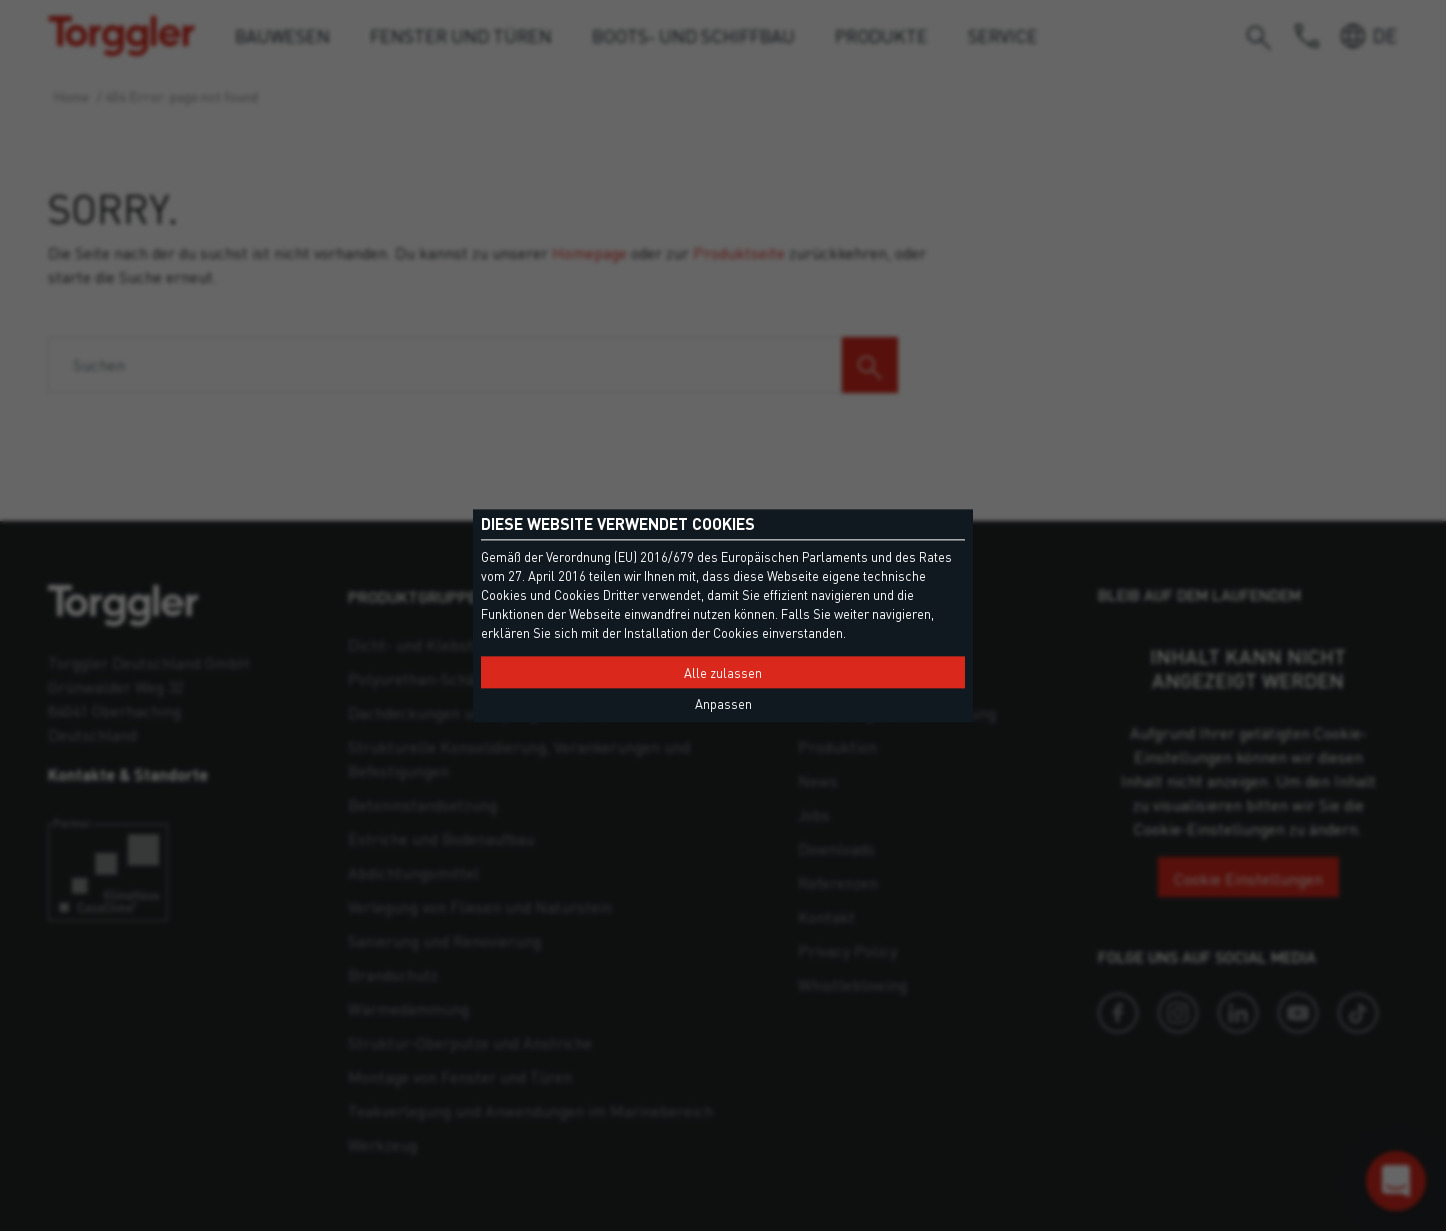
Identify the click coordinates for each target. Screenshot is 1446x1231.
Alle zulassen (723, 673)
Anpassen (723, 704)
